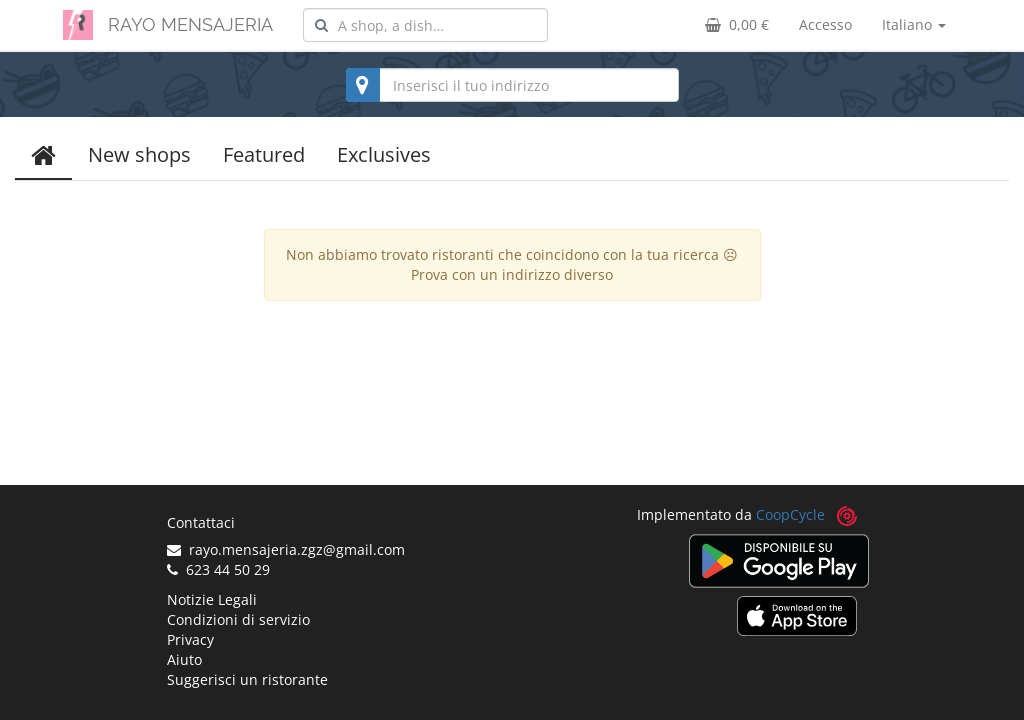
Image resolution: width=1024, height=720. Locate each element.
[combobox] (425, 25)
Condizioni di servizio (238, 619)
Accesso (825, 24)
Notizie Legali (212, 599)
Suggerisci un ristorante (247, 679)
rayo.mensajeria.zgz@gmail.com (286, 549)
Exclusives (384, 154)
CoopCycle (790, 514)
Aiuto (184, 659)
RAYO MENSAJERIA (190, 24)
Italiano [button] (914, 24)
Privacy (190, 639)
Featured (264, 154)
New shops (139, 154)
